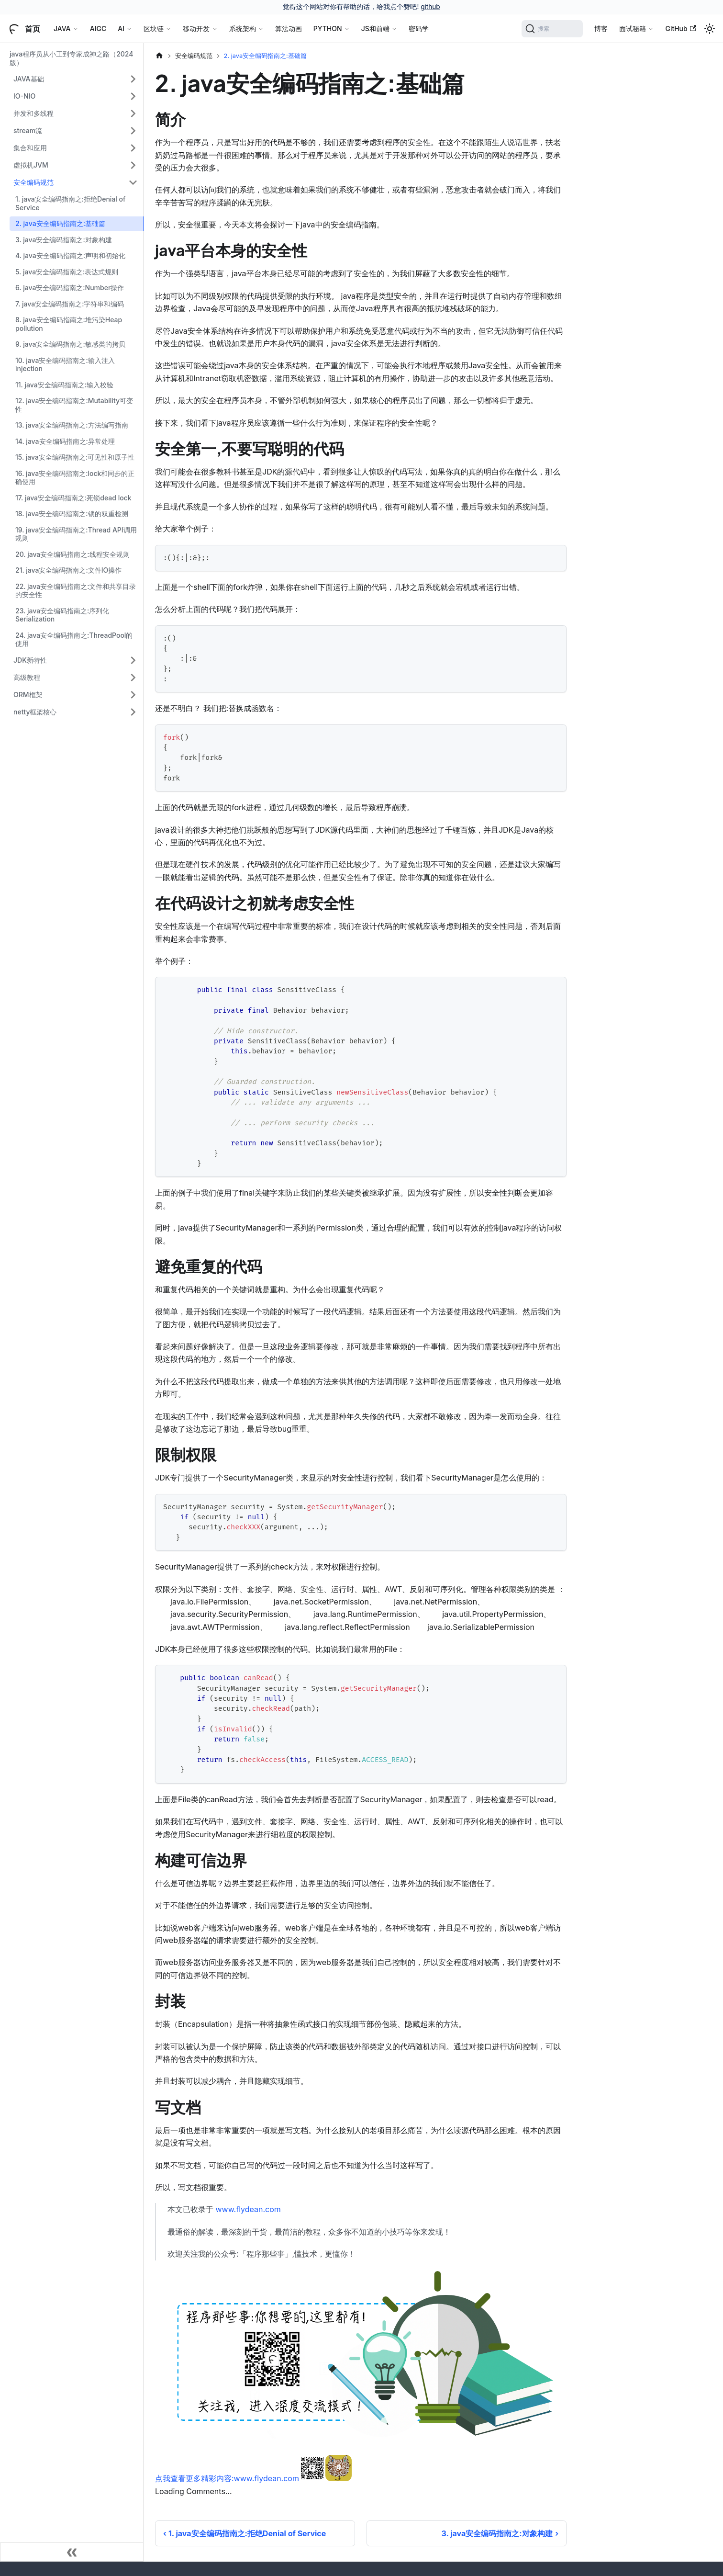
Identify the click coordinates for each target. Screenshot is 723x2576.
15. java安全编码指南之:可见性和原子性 (74, 457)
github (430, 7)
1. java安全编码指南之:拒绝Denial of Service (70, 203)
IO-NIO (24, 96)
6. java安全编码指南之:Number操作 (69, 287)
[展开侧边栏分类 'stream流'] (133, 130)
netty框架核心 (34, 712)
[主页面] (159, 56)
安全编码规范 (33, 182)
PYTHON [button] (327, 28)
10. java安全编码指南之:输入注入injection (65, 364)
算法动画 (288, 28)
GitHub (680, 28)
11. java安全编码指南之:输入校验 (64, 385)
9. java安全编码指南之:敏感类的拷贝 (70, 344)
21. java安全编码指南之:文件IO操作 (68, 570)
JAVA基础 (28, 79)
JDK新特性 (30, 660)
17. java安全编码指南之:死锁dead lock (73, 498)
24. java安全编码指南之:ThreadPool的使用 (74, 639)
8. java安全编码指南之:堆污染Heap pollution (68, 324)
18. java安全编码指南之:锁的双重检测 (71, 513)
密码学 (419, 28)
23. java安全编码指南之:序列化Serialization (62, 615)
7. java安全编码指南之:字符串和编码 (69, 304)
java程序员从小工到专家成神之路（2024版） (71, 58)
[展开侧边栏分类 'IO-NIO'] (133, 96)
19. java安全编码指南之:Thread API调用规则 (76, 534)
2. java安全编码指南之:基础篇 (60, 223)
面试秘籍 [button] (632, 28)
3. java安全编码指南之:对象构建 (63, 240)
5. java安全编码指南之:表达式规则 (66, 272)
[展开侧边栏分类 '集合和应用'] (133, 148)
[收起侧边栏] (72, 2552)
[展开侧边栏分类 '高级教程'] (133, 677)
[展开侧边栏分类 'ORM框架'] (133, 694)
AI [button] (121, 28)
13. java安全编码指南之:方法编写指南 (71, 425)
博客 (601, 28)
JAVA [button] (62, 28)
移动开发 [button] (196, 28)
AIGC (98, 28)
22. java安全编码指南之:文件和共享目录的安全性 (75, 590)
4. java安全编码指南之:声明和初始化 (70, 255)
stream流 (27, 130)
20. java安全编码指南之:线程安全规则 (72, 554)
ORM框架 (28, 694)
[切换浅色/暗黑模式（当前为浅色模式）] (709, 28)
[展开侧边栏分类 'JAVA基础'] (133, 79)
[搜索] (552, 28)
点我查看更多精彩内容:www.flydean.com (227, 2478)
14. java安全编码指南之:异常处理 (65, 441)
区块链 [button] (154, 28)
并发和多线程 (33, 113)
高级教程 (26, 677)
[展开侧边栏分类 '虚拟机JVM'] (133, 165)
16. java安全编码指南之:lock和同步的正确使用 (74, 477)
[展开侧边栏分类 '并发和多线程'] (133, 113)
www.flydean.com (248, 2209)
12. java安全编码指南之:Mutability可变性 (74, 404)
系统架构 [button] (242, 28)
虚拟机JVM (30, 165)
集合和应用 (30, 148)
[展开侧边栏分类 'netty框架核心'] (133, 712)
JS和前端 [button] (375, 28)
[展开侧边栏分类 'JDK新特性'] (133, 660)
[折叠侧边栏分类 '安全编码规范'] (133, 182)
